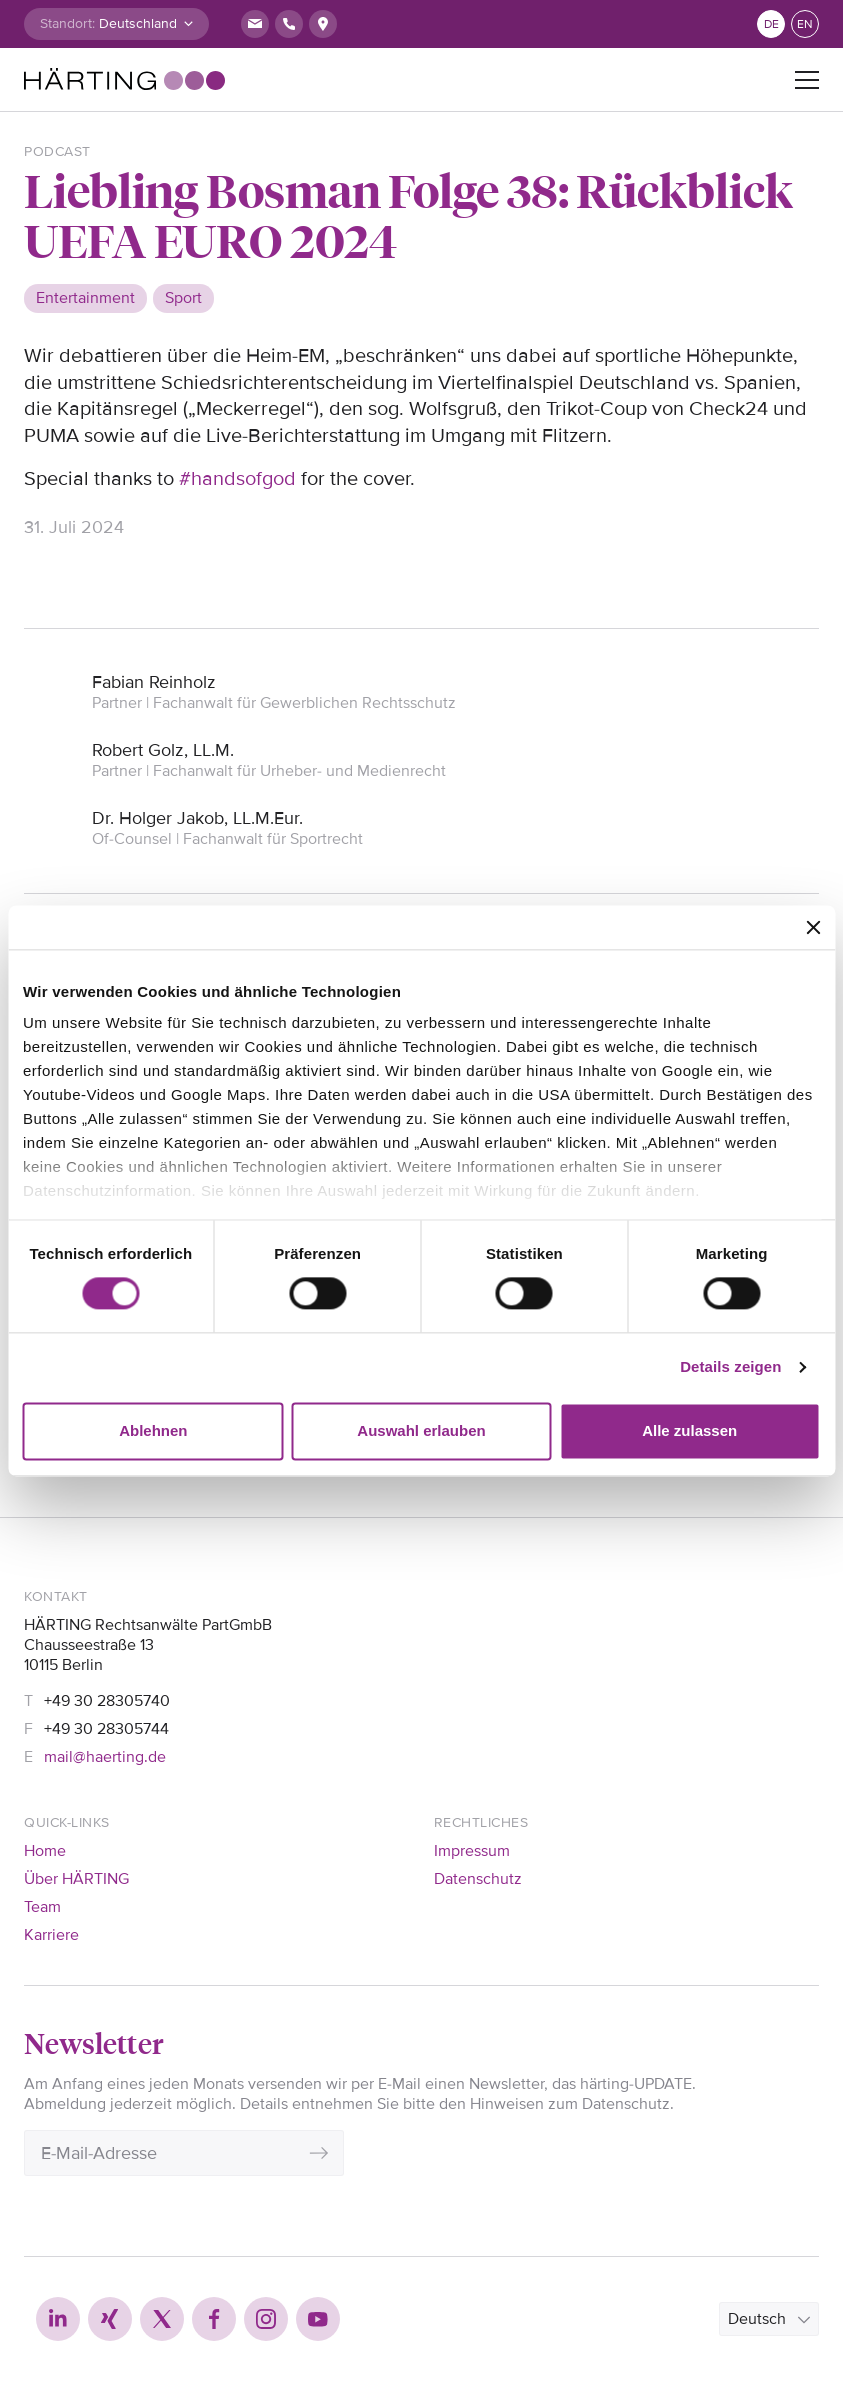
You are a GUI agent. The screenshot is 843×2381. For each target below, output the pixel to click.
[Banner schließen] (813, 927)
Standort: (67, 23)
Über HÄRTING (76, 1879)
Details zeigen (730, 1367)
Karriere (51, 1935)
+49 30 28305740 (107, 1701)
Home (45, 1851)
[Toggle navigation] (807, 80)
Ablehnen (153, 1430)
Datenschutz (478, 1879)
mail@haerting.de (105, 1757)
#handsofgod (237, 479)
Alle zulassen (689, 1430)
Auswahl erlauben (421, 1430)
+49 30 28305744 (106, 1729)
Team (42, 1907)
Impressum (472, 1851)
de (771, 24)
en (805, 24)
